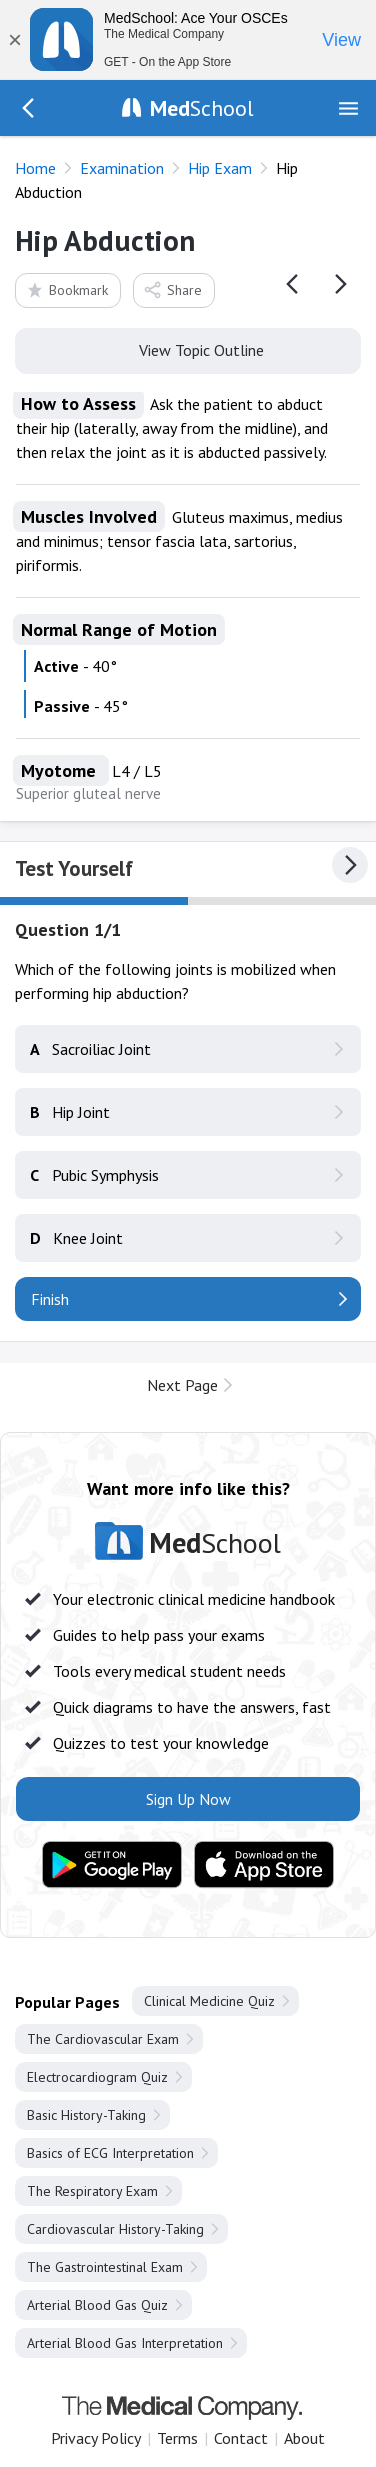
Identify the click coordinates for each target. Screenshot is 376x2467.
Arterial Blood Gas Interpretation (125, 2343)
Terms (177, 2438)
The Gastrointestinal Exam (105, 2267)
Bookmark (66, 289)
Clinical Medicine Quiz (209, 2001)
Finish (50, 1299)
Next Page (182, 1385)
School (202, 108)
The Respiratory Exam (92, 2191)
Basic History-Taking (86, 2115)
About (304, 2438)
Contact (241, 2438)
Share (172, 289)
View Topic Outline (188, 349)
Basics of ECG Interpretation (110, 2153)
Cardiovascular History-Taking (115, 2229)
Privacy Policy (96, 2438)
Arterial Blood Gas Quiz (97, 2305)
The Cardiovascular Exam (103, 2039)
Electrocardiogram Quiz (97, 2077)
